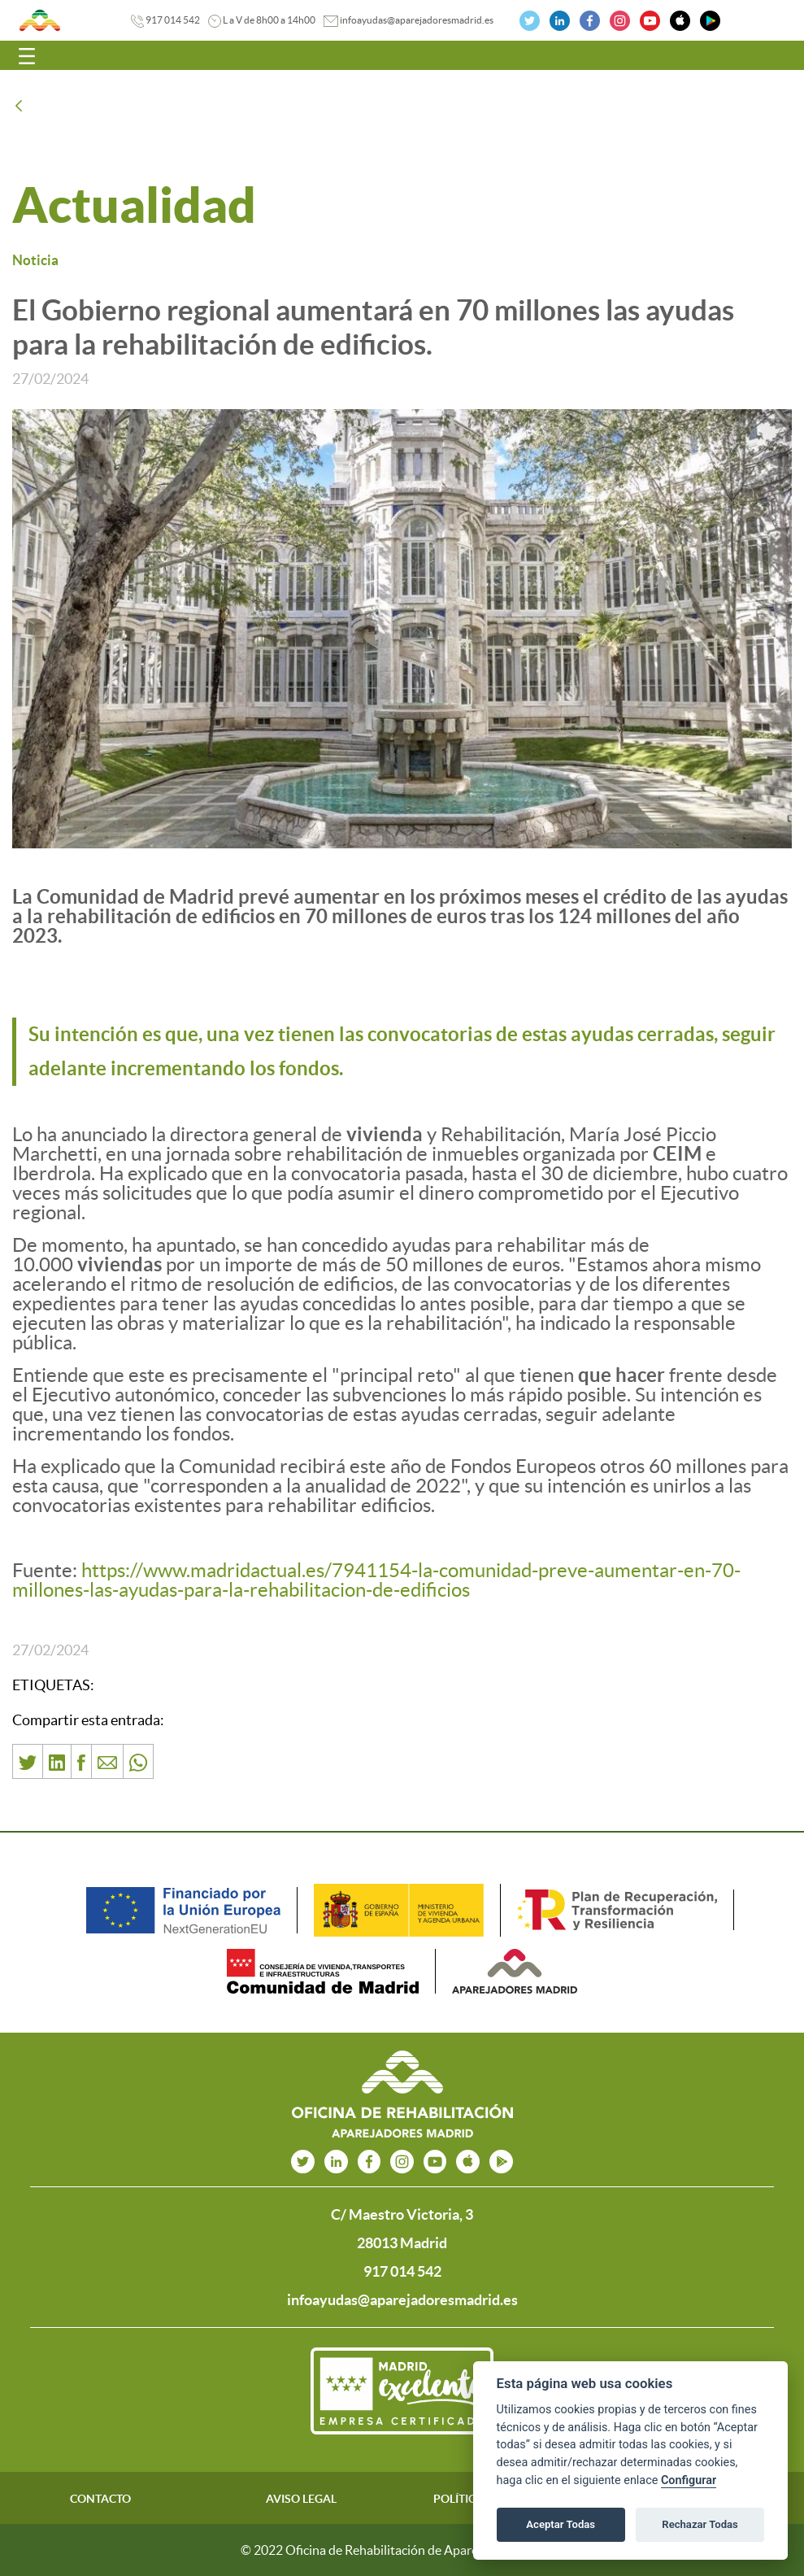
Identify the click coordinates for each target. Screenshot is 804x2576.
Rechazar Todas (700, 2524)
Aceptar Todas (560, 2524)
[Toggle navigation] (27, 55)
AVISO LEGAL (301, 2498)
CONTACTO (100, 2498)
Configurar (688, 2480)
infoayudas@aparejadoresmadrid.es (416, 20)
